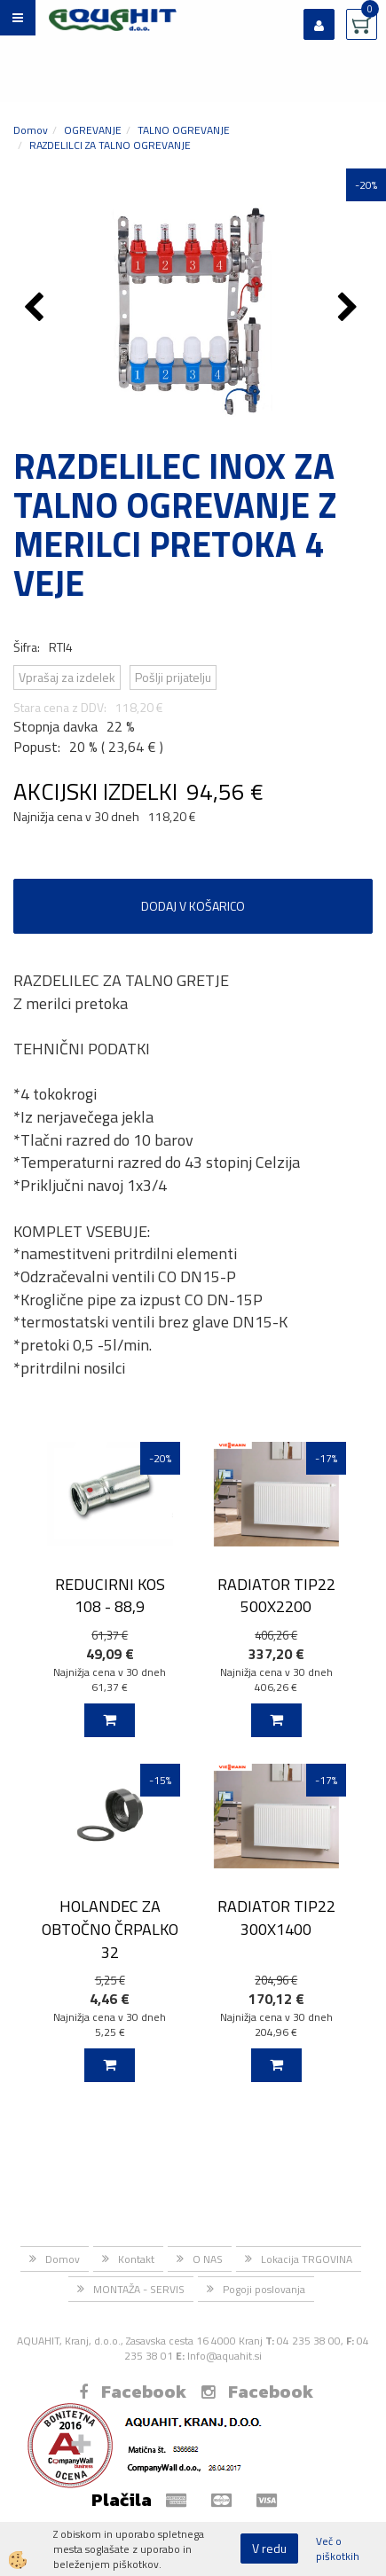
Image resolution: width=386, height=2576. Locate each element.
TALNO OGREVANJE (184, 129)
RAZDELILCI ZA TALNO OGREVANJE (110, 145)
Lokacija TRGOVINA (306, 2259)
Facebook (132, 2391)
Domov (30, 129)
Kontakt (136, 2259)
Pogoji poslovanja (264, 2289)
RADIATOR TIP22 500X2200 (276, 1595)
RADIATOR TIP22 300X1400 (276, 1917)
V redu (269, 2548)
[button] (350, 308)
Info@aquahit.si (224, 2355)
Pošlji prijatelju (173, 677)
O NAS (208, 2259)
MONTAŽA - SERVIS (139, 2289)
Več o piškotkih (337, 2548)
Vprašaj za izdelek (67, 677)
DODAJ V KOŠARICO (193, 906)
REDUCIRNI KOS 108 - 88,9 (110, 1595)
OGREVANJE (93, 129)
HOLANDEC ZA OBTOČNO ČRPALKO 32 (110, 1928)
